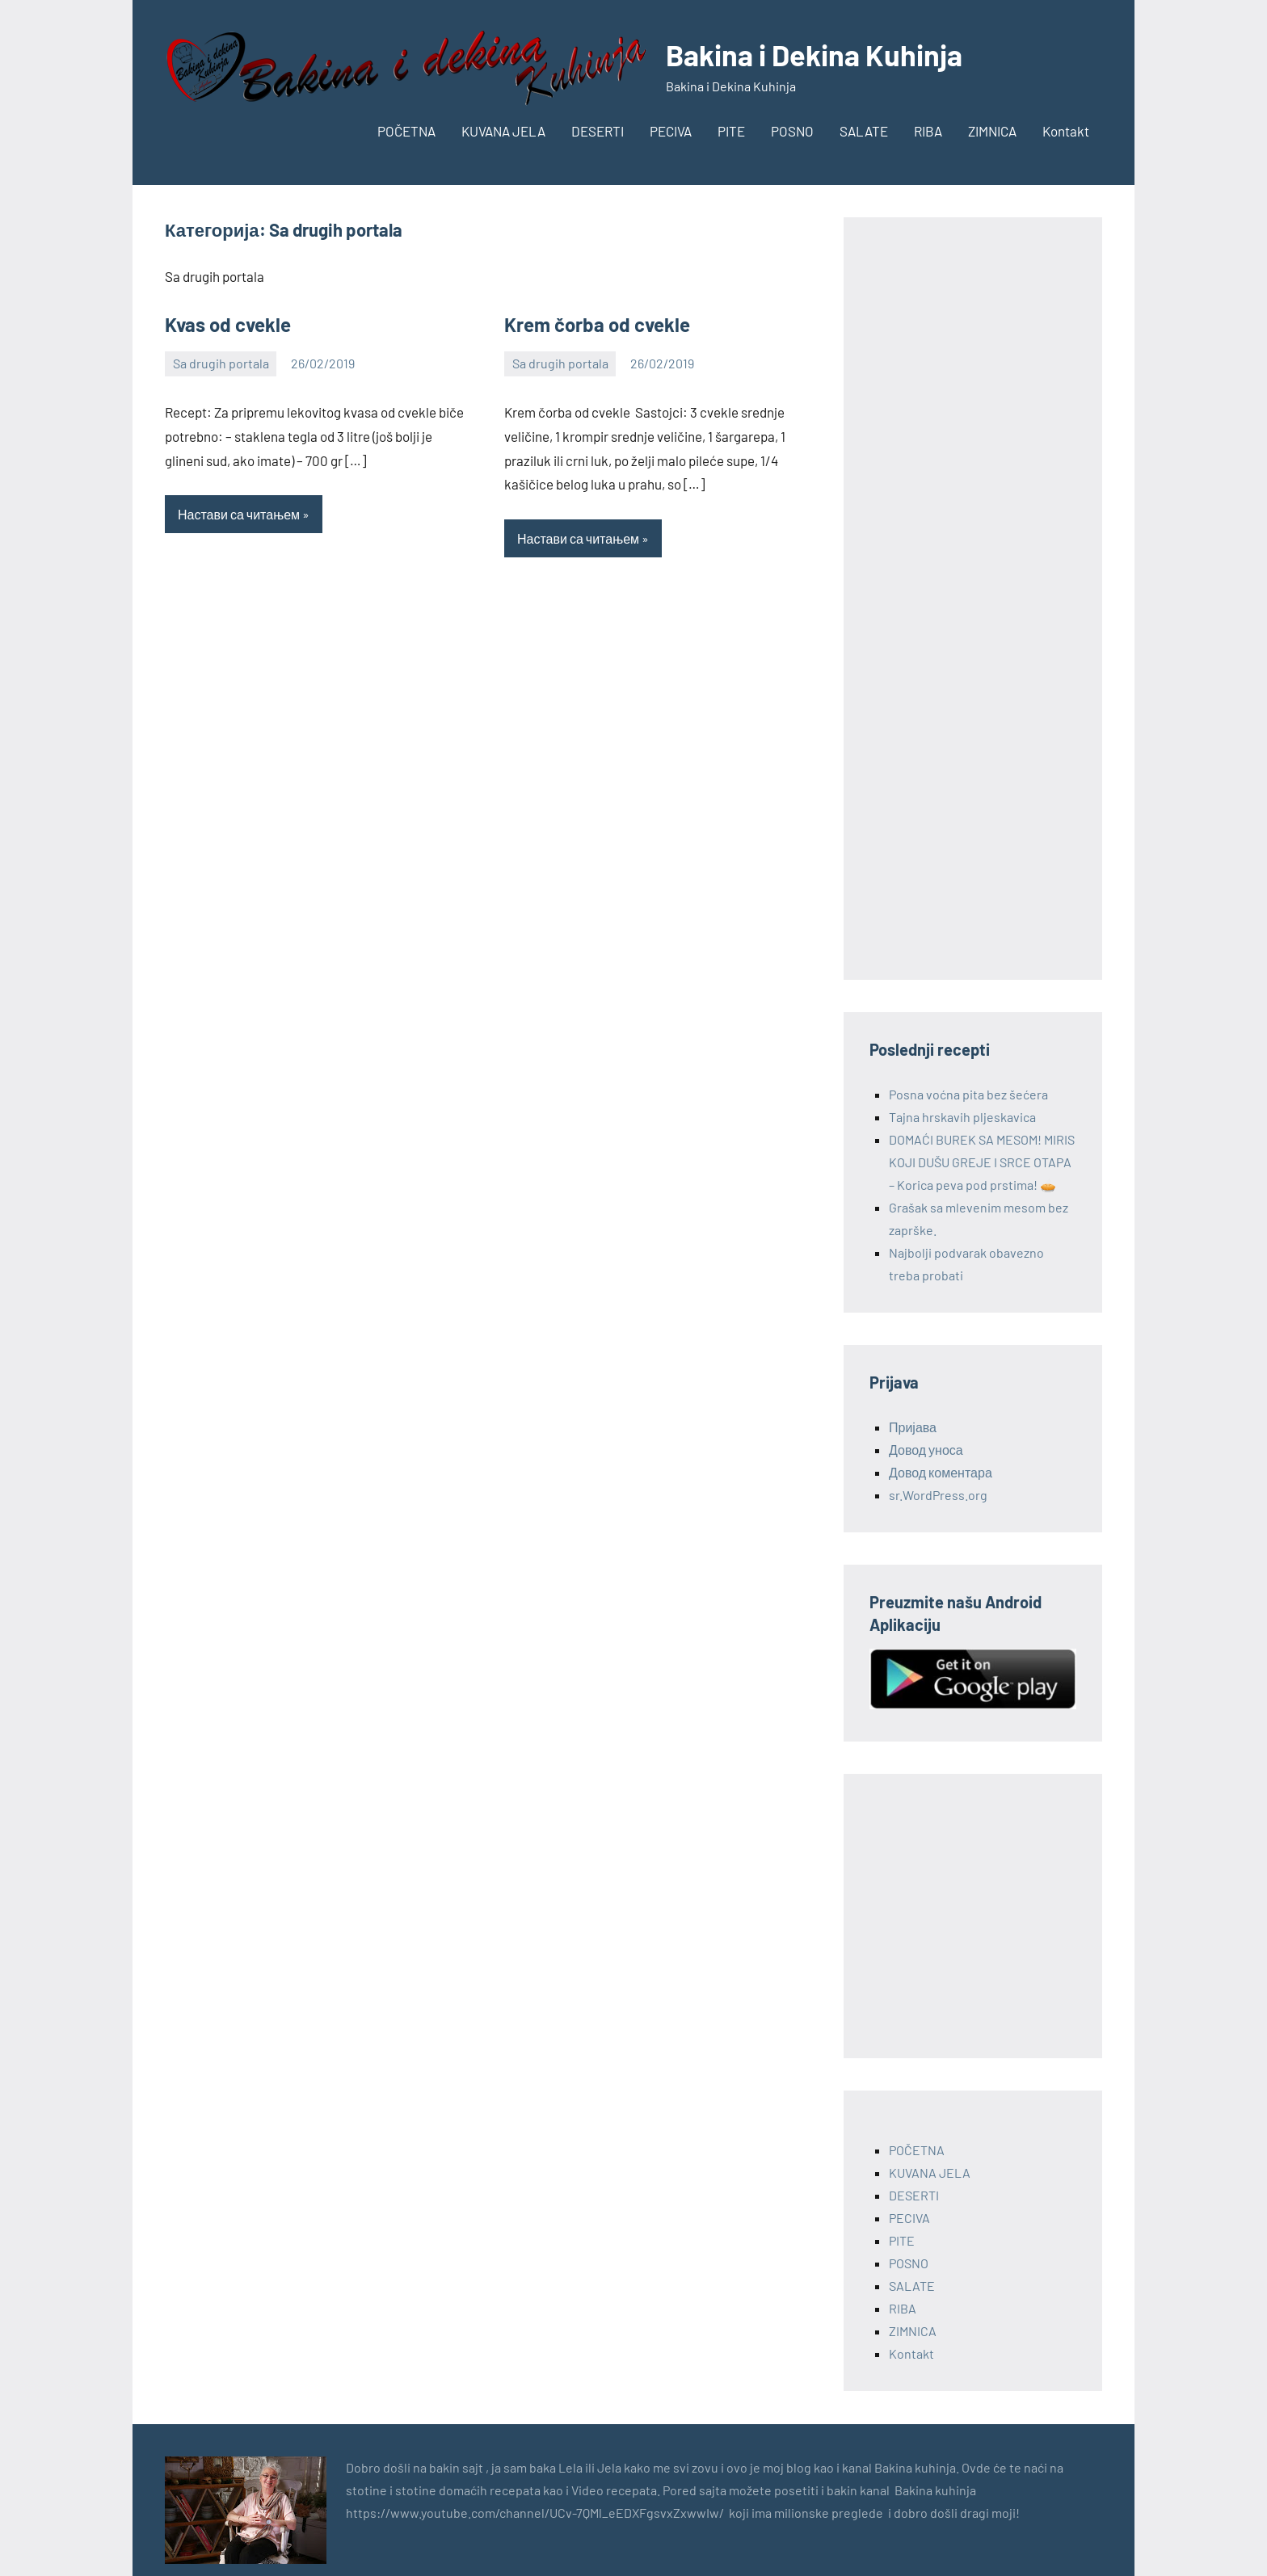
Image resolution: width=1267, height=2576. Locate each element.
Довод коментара (940, 1472)
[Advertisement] (972, 598)
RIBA (928, 131)
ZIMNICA (992, 131)
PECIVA (671, 131)
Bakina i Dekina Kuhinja (814, 54)
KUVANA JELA (503, 131)
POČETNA (406, 131)
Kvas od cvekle (228, 324)
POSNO (792, 131)
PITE (731, 131)
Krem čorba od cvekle (597, 324)
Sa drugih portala (221, 363)
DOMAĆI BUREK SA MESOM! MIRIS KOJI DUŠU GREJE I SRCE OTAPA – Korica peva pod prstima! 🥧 (982, 1162)
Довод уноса (926, 1449)
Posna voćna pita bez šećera (968, 1094)
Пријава (913, 1427)
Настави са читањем (239, 514)
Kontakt (1065, 131)
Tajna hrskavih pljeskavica (962, 1116)
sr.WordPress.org (938, 1494)
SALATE (864, 131)
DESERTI (597, 131)
